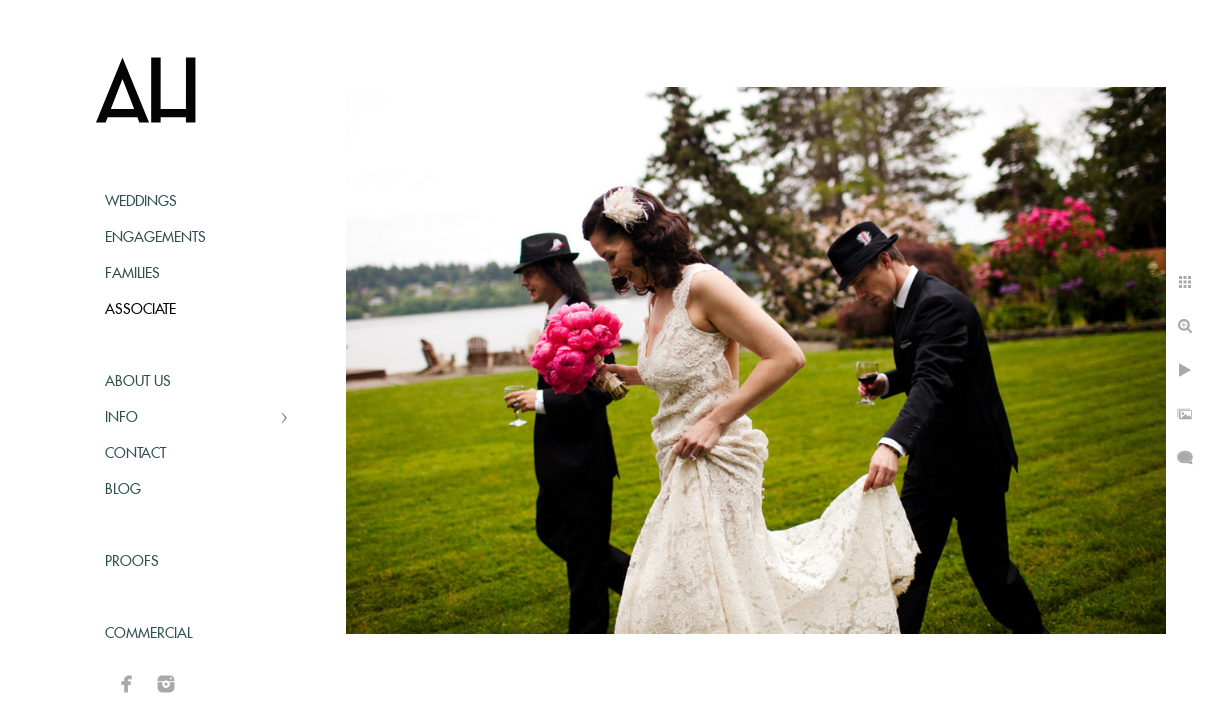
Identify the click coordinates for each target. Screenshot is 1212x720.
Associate (140, 310)
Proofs (132, 562)
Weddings (141, 202)
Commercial (148, 634)
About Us (138, 382)
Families (132, 274)
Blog (123, 490)
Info (121, 418)
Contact (135, 454)
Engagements (155, 238)
